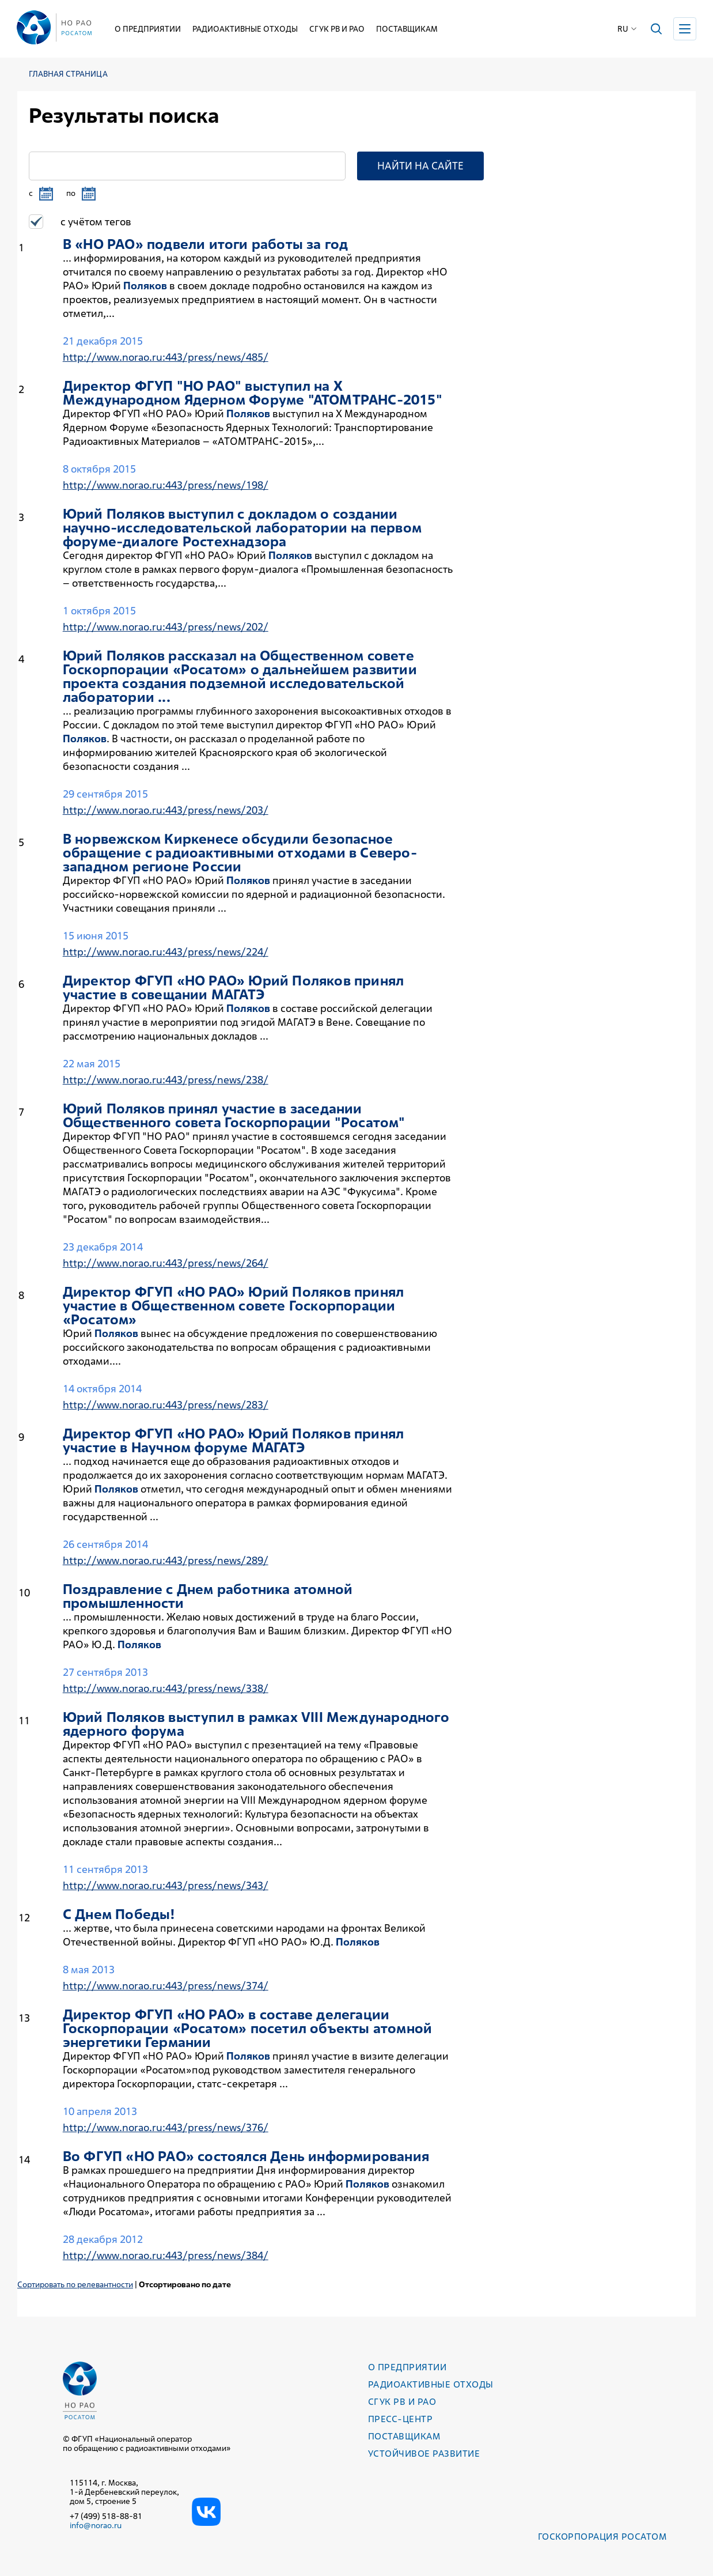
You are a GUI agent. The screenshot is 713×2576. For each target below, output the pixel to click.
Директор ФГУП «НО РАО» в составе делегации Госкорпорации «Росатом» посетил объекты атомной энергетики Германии (247, 2028)
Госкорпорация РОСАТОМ (602, 2536)
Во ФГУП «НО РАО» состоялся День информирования (246, 2156)
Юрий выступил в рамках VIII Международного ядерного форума (256, 1724)
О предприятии (148, 29)
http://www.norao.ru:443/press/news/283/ (165, 1404)
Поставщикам (407, 29)
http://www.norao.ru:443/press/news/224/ (165, 951)
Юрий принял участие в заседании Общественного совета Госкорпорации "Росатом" (234, 1116)
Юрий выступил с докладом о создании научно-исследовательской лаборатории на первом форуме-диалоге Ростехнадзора (242, 528)
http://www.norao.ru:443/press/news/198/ (165, 485)
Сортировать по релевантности (75, 2284)
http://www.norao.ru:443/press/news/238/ (165, 1079)
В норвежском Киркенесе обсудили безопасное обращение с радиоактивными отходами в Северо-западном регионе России (240, 853)
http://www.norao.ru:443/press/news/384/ (165, 2255)
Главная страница (68, 74)
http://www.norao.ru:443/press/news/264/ (165, 1263)
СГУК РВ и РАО (337, 29)
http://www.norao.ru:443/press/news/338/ (165, 1688)
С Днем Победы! (119, 1914)
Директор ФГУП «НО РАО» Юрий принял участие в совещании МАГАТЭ (233, 988)
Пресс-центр (400, 2419)
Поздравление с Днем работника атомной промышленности (207, 1596)
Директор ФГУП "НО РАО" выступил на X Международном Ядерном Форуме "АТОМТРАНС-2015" (252, 393)
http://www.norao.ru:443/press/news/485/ (165, 357)
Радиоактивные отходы (245, 29)
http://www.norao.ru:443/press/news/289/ (165, 1560)
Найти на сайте (420, 165)
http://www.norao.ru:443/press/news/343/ (165, 1885)
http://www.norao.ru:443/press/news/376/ (165, 2127)
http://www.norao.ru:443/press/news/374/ (165, 1985)
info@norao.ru (96, 2525)
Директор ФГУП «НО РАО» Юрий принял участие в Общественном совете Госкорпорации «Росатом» (233, 1306)
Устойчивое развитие (424, 2453)
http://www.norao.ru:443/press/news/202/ (165, 626)
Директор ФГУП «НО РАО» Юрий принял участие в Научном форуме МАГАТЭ (233, 1441)
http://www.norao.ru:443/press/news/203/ (165, 810)
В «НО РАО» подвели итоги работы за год (205, 244)
